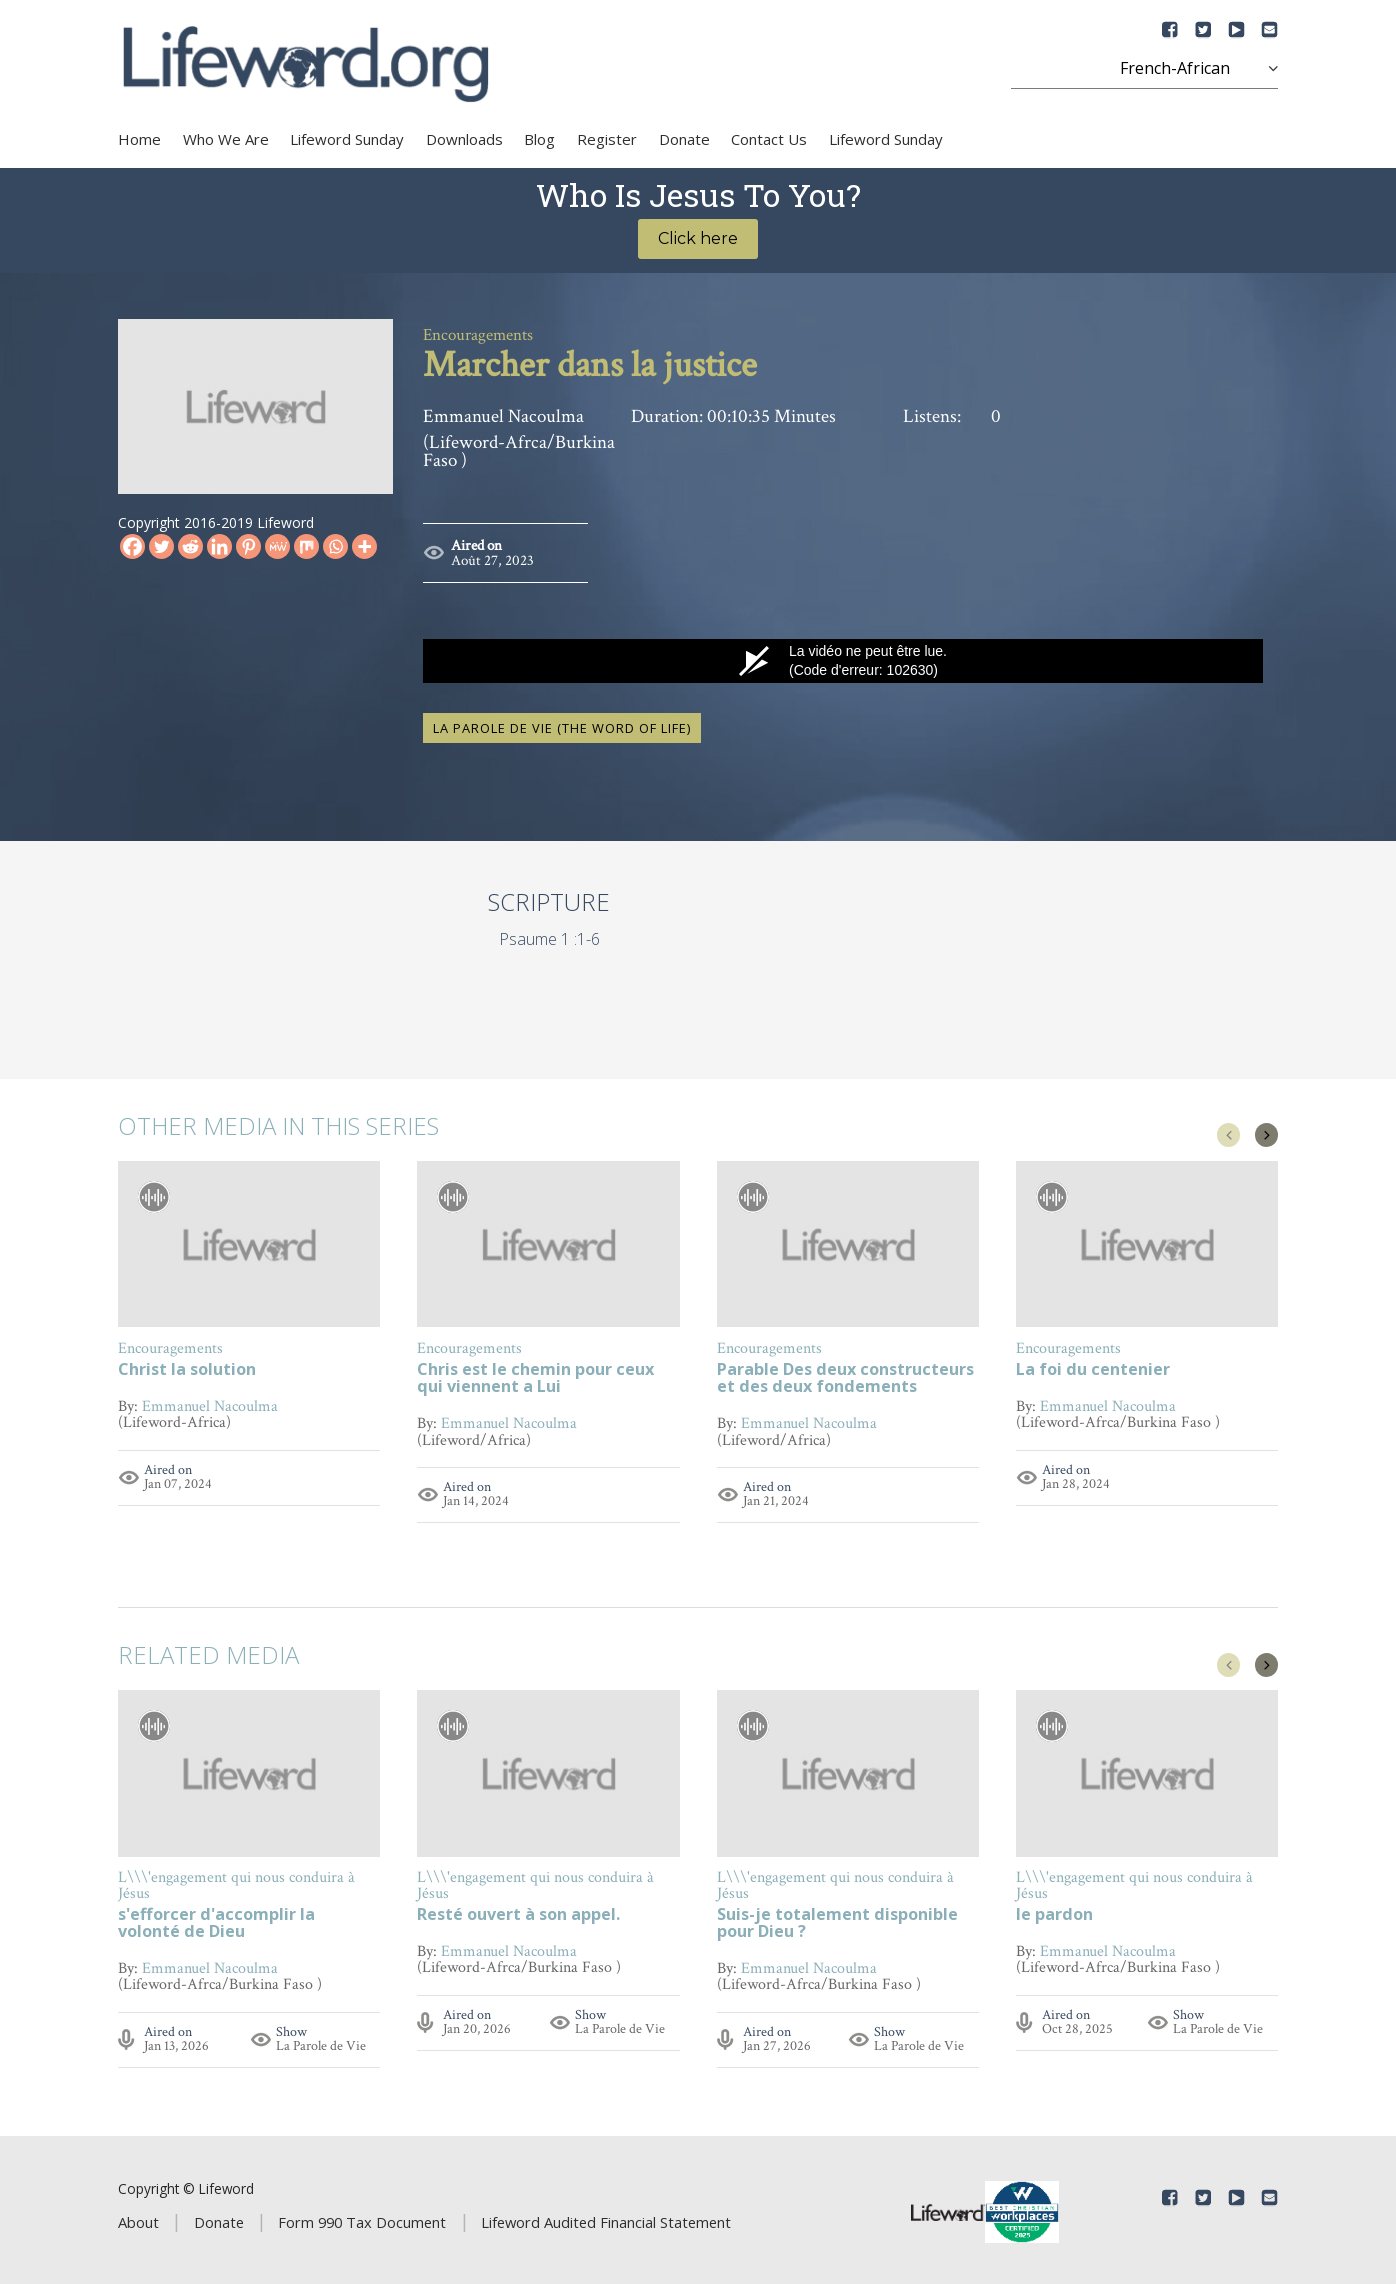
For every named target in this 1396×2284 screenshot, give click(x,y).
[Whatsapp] (335, 546)
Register (607, 139)
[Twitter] (161, 546)
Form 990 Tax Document (362, 2218)
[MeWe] (277, 546)
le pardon (1054, 1912)
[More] (364, 546)
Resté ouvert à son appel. (518, 1912)
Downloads (464, 139)
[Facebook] (132, 546)
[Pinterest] (248, 546)
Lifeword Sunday (347, 139)
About (138, 2218)
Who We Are (226, 139)
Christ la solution (187, 1366)
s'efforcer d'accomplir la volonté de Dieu (216, 1921)
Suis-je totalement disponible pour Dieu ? (837, 1921)
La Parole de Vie (321, 2043)
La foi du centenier (1093, 1366)
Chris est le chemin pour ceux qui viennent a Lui (535, 1375)
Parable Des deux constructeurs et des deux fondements (845, 1375)
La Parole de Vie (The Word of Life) (562, 725)
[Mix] (306, 546)
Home (139, 139)
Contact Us (769, 139)
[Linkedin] (219, 546)
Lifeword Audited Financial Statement (606, 2218)
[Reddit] (190, 546)
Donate (684, 139)
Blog (539, 139)
